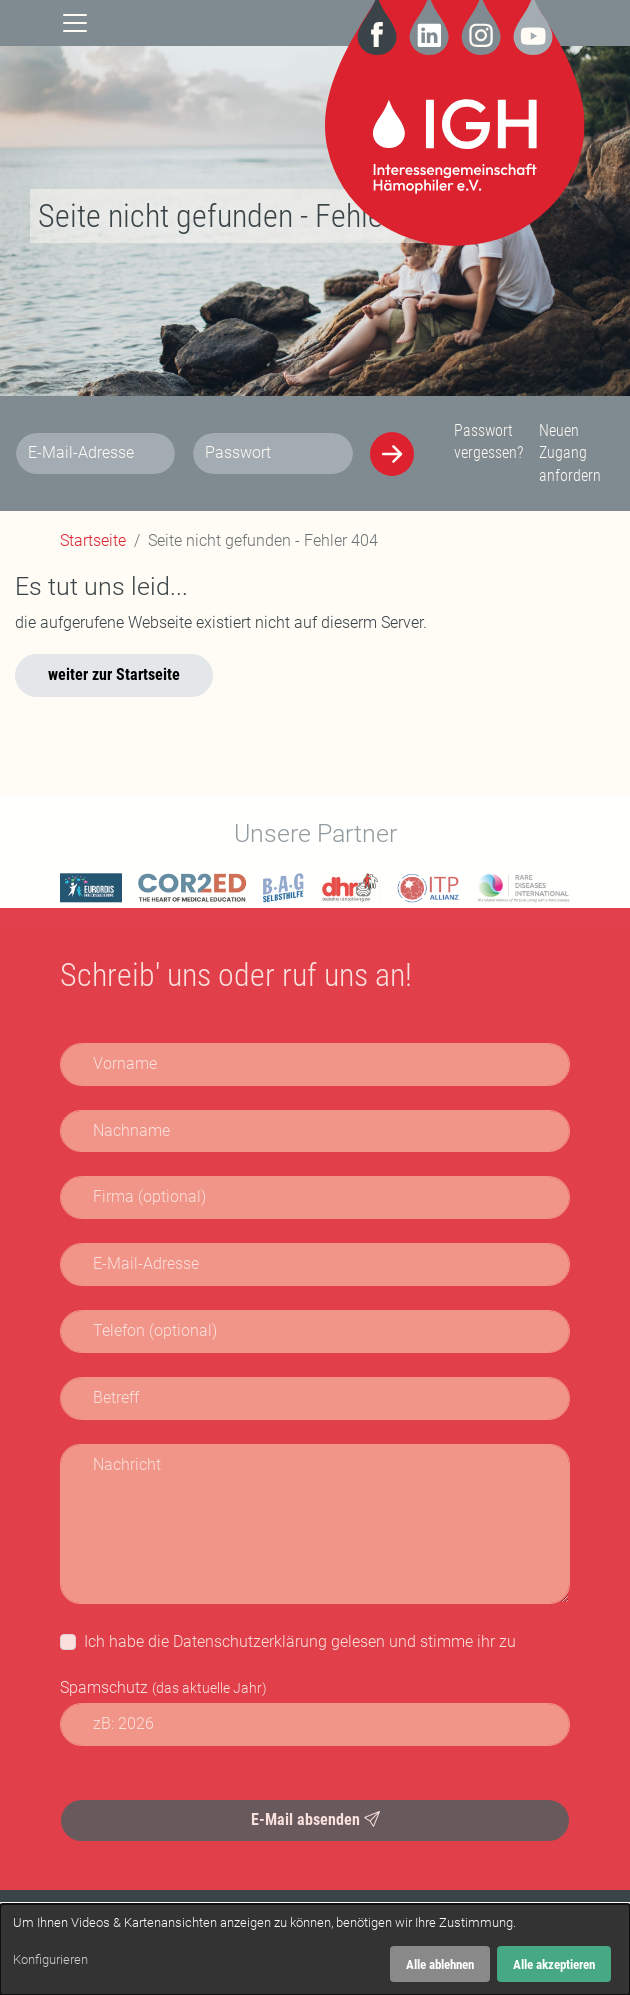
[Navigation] (75, 23)
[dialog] (315, 1949)
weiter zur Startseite (114, 674)
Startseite (93, 540)
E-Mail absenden (315, 1819)
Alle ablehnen (440, 1964)
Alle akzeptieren (554, 1964)
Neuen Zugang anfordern (570, 453)
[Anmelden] (392, 454)
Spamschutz (163, 1687)
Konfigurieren (50, 1959)
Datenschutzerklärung (250, 1641)
